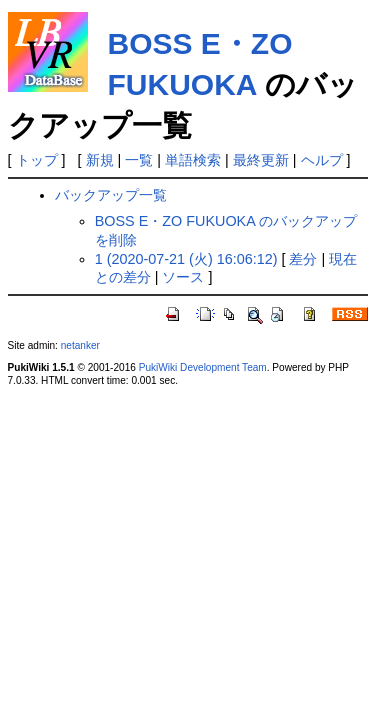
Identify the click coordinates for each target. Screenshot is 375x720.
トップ (37, 160)
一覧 (139, 160)
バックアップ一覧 (111, 195)
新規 (100, 160)
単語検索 (193, 160)
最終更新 (261, 160)
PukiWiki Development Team (203, 367)
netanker (80, 345)
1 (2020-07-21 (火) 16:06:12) (186, 259)
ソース (183, 277)
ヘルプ (322, 160)
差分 (303, 259)
